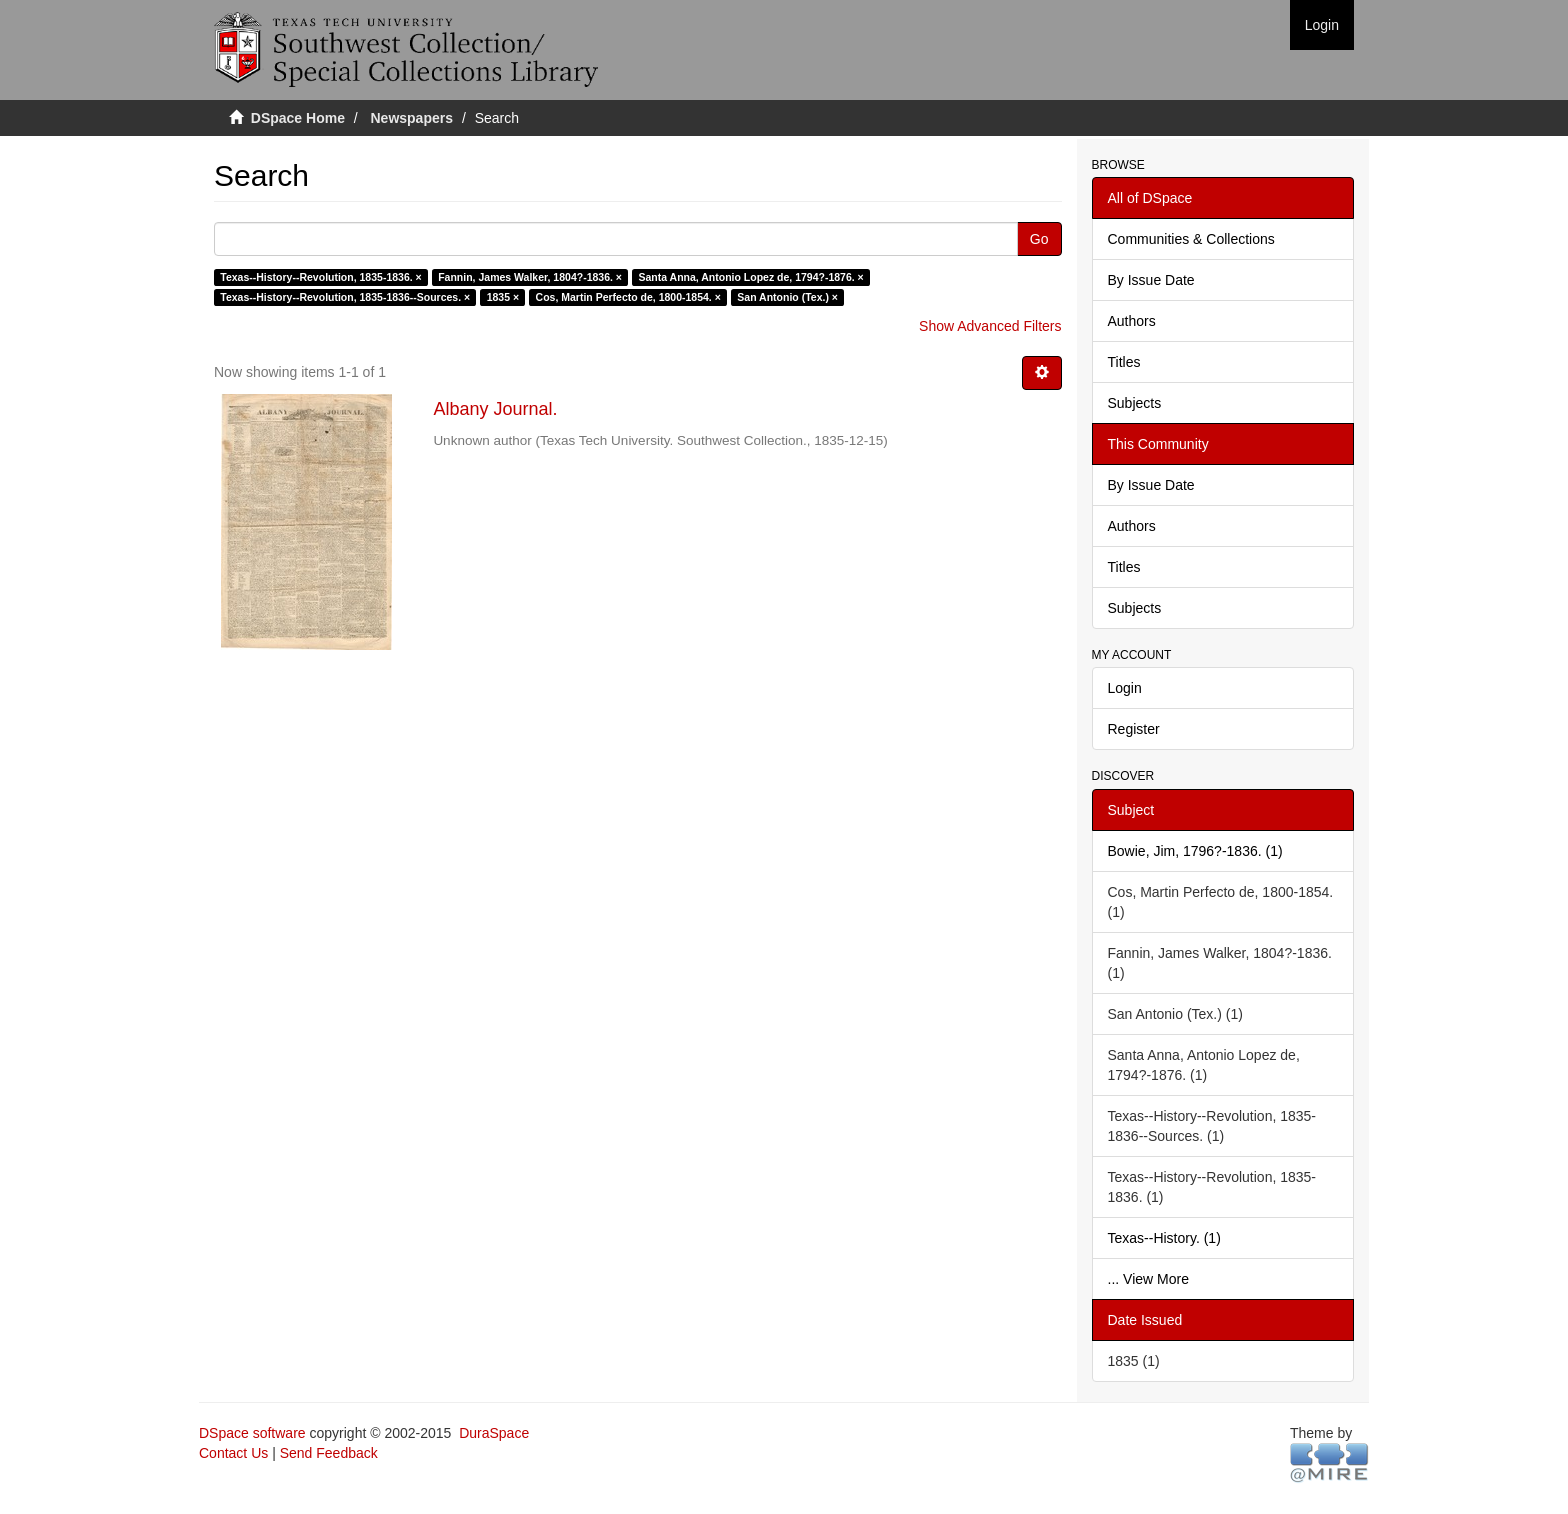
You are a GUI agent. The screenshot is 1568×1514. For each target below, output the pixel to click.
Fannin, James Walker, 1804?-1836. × (530, 277)
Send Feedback (329, 1453)
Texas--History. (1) (1164, 1238)
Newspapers (412, 118)
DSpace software (252, 1433)
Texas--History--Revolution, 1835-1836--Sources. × (345, 297)
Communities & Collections (1191, 239)
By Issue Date (1151, 280)
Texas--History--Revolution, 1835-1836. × (320, 277)
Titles (1124, 362)
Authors (1132, 321)
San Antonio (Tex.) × (787, 297)
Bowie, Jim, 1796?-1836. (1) (1195, 851)
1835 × (503, 297)
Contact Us (233, 1453)
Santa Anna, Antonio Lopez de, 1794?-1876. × (750, 277)
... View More (1148, 1279)
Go (1039, 239)
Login (1125, 688)
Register (1134, 729)
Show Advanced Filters (990, 326)
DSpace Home (298, 118)
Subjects (1135, 403)
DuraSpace (494, 1433)
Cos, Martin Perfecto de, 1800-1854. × (628, 297)
